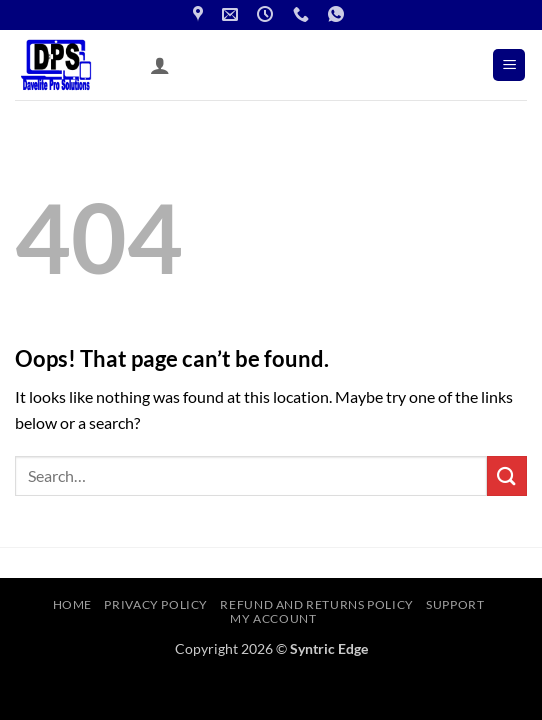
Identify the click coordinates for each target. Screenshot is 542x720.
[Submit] (507, 475)
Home (72, 604)
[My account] (160, 65)
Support (455, 604)
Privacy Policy (156, 604)
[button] (509, 65)
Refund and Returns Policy (316, 604)
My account (273, 618)
